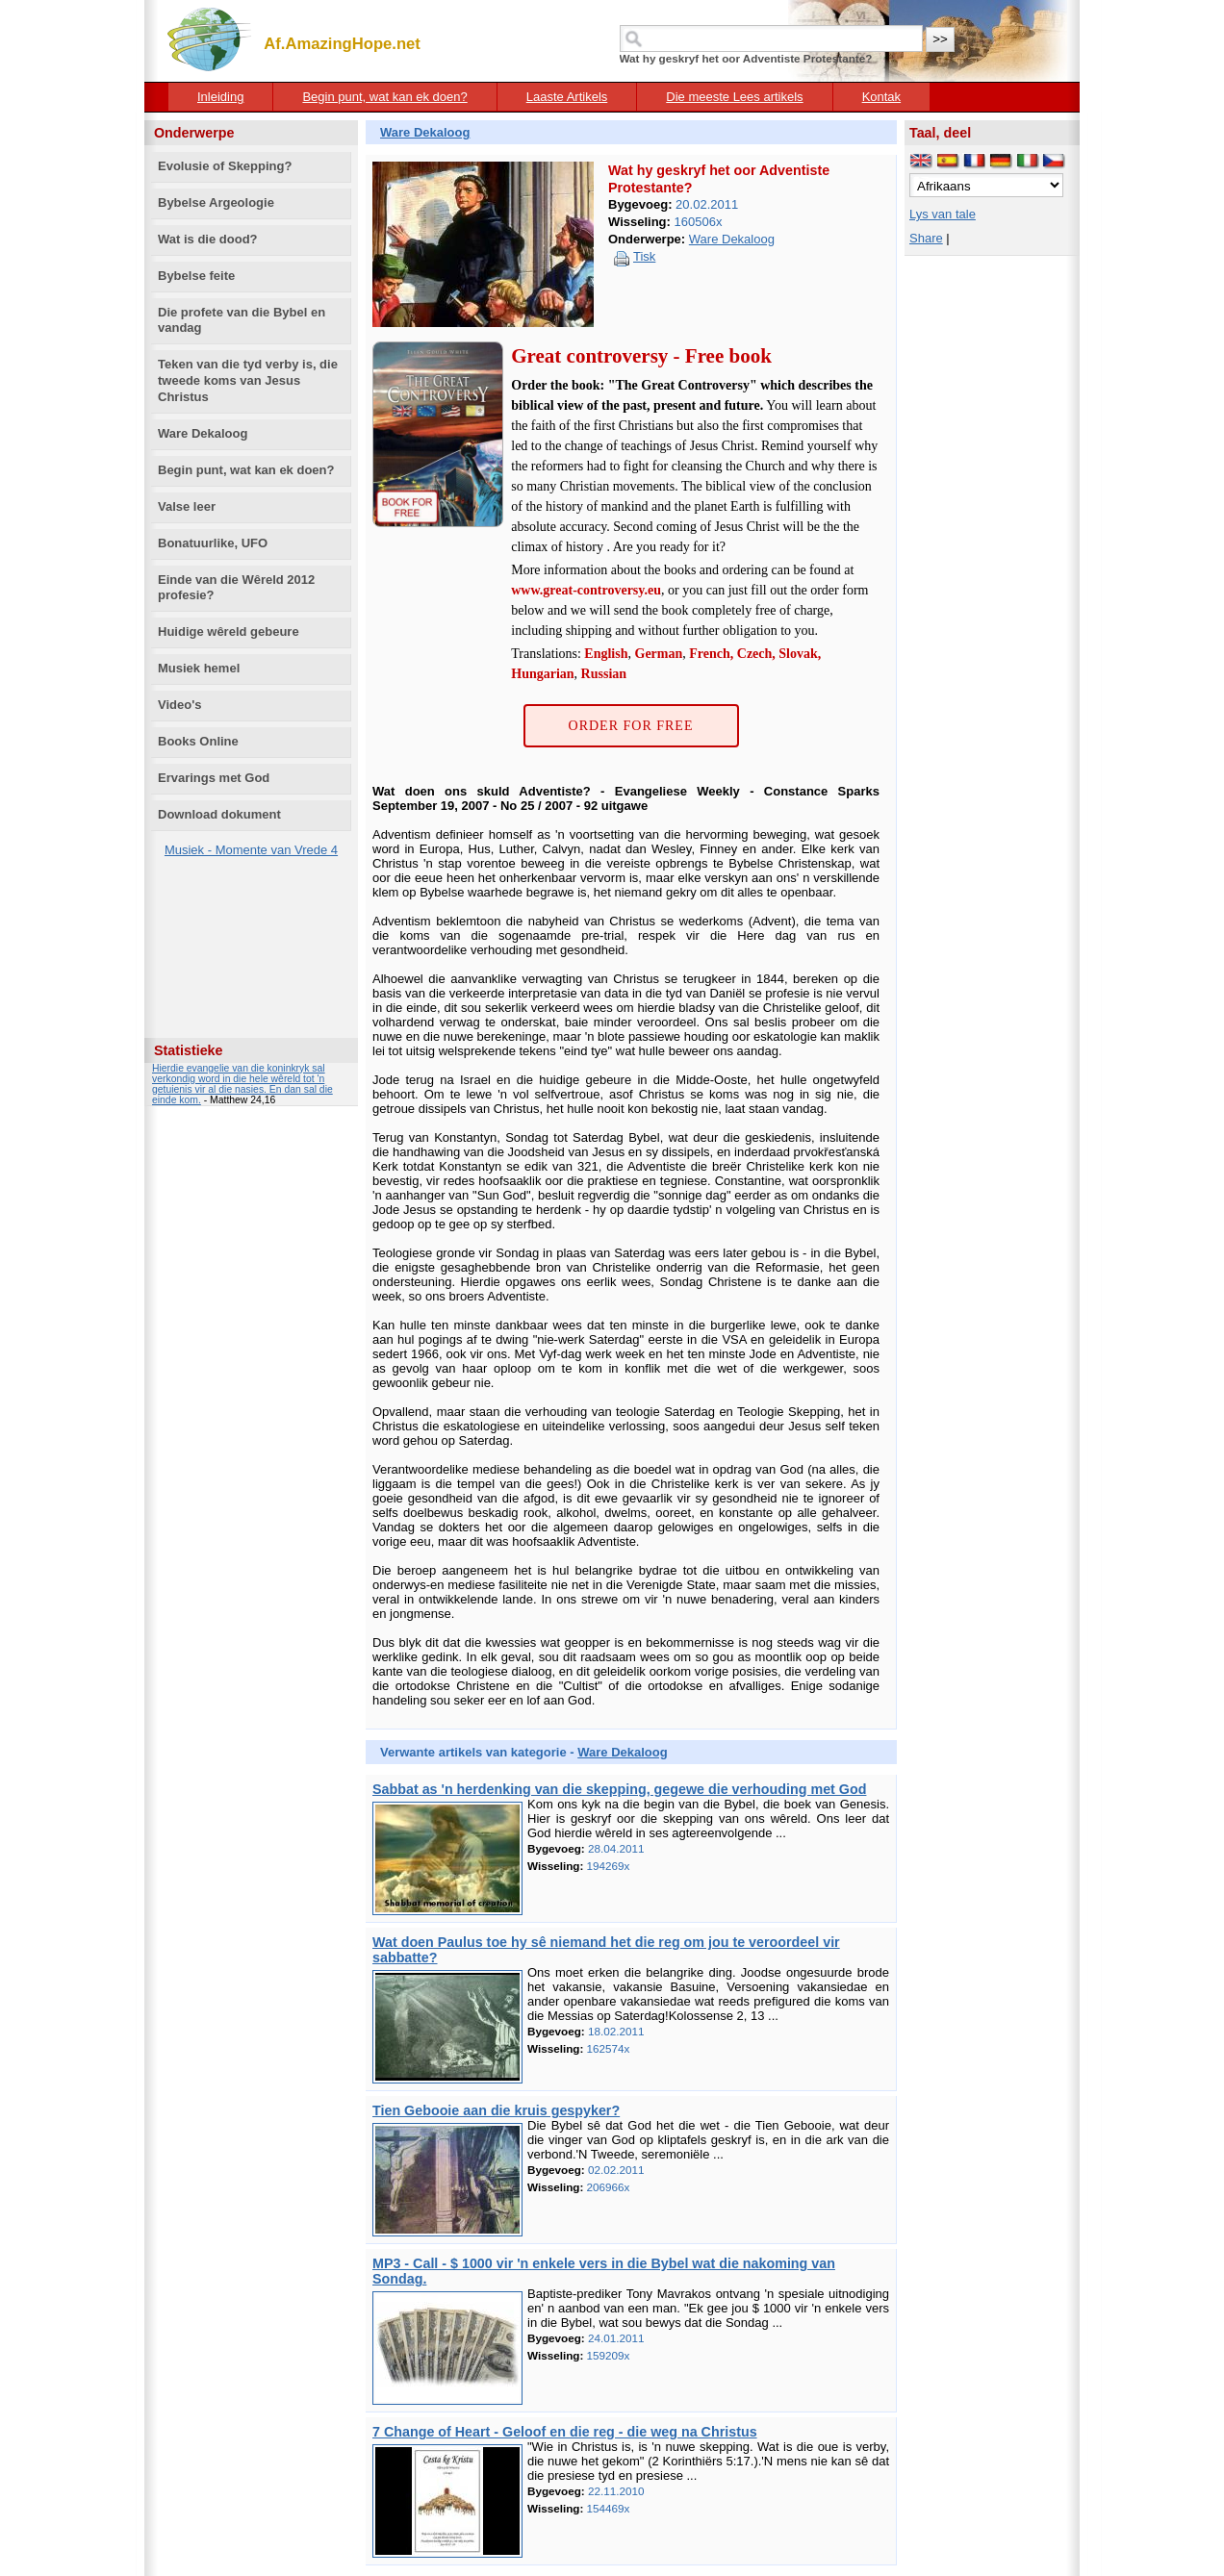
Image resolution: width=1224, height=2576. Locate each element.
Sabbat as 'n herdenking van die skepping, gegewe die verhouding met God (619, 1789)
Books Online (198, 741)
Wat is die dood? (208, 239)
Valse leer (187, 506)
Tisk (644, 256)
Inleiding (220, 96)
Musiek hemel (199, 668)
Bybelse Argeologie (216, 202)
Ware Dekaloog (202, 433)
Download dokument (219, 814)
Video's (179, 704)
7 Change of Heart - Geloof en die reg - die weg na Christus (564, 2431)
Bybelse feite (196, 275)
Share (926, 238)
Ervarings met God (213, 777)
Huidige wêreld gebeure (228, 631)
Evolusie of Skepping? (225, 166)
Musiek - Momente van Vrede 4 (251, 850)
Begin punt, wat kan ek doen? (384, 96)
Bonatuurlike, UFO (213, 543)
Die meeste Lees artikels (734, 96)
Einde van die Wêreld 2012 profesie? (236, 587)
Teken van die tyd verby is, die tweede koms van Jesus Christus (248, 380)
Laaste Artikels (567, 96)
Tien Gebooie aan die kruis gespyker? (496, 2110)
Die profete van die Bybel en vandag (241, 320)
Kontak (881, 96)
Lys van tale (942, 214)
